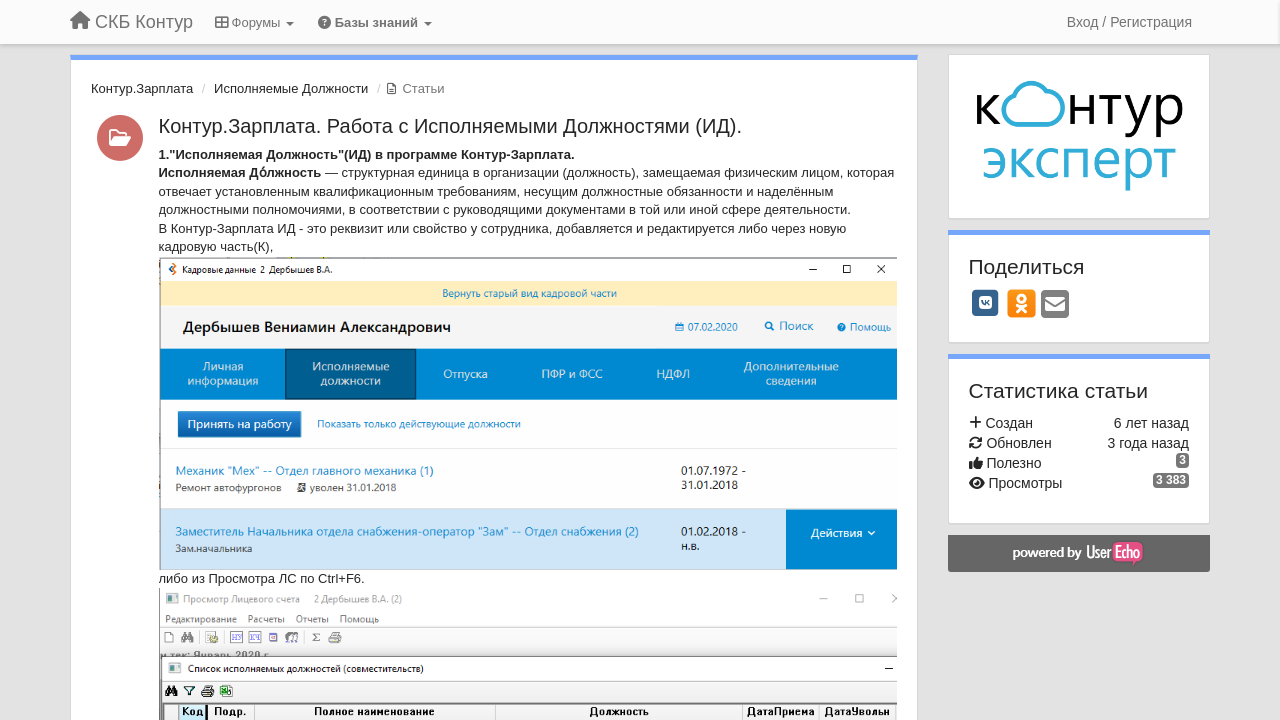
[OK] (1021, 303)
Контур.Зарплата (142, 88)
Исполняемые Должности (291, 88)
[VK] (986, 303)
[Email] (1055, 305)
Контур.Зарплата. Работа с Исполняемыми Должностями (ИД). (451, 126)
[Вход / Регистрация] (1129, 22)
